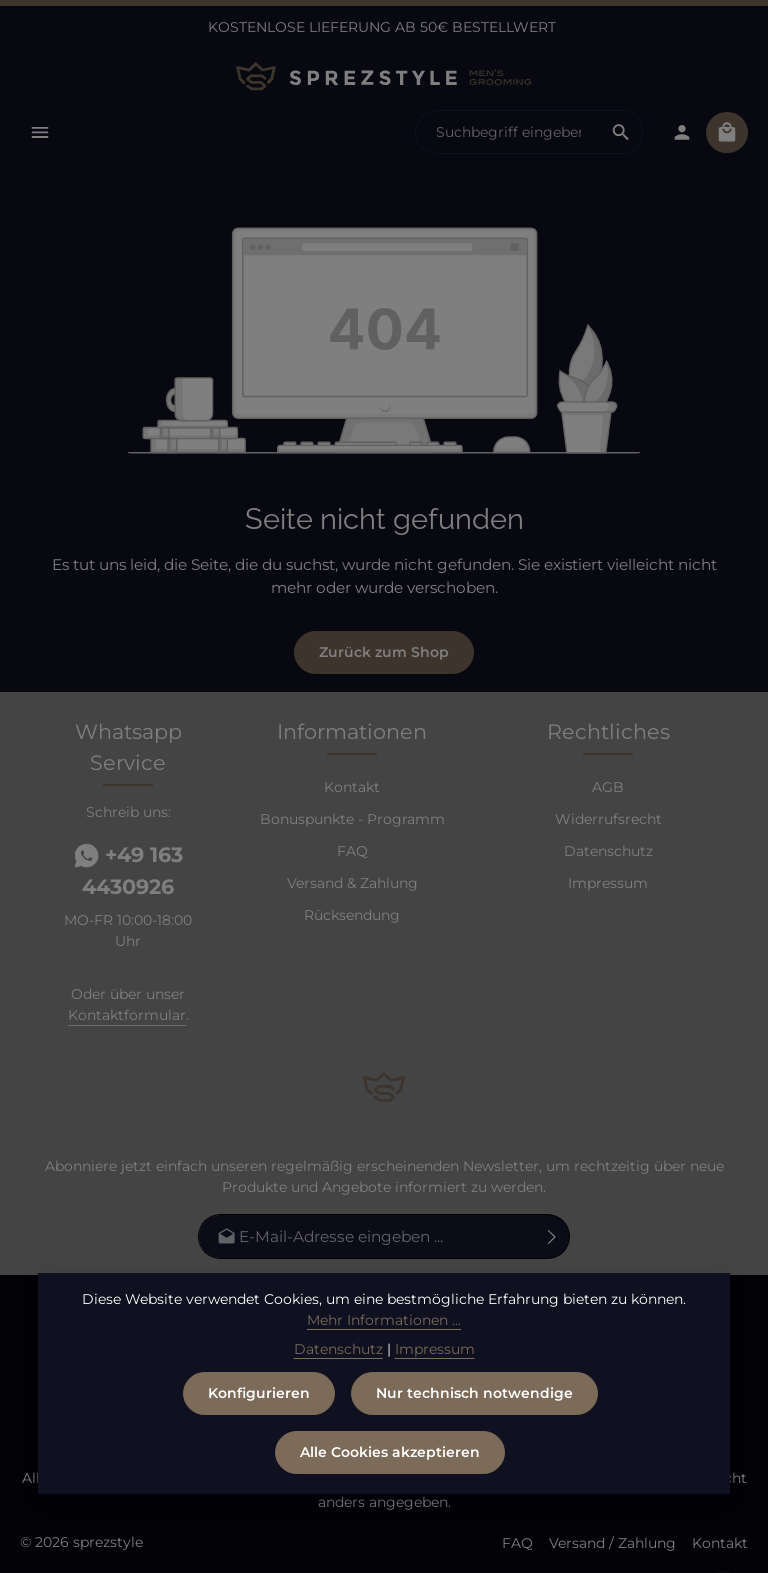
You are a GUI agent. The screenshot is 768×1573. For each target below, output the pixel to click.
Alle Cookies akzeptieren (390, 1468)
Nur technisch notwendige (474, 1409)
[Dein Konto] (679, 133)
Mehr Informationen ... (384, 1336)
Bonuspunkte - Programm (352, 821)
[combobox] (505, 134)
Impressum (608, 885)
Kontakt (352, 789)
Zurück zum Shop (384, 654)
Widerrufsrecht (608, 821)
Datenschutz (608, 853)
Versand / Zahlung (612, 1543)
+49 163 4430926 (128, 872)
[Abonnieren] (552, 1237)
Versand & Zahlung (352, 885)
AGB (608, 789)
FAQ (352, 853)
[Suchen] (618, 134)
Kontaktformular (127, 1017)
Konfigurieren (259, 1409)
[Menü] (41, 133)
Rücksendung (352, 917)
